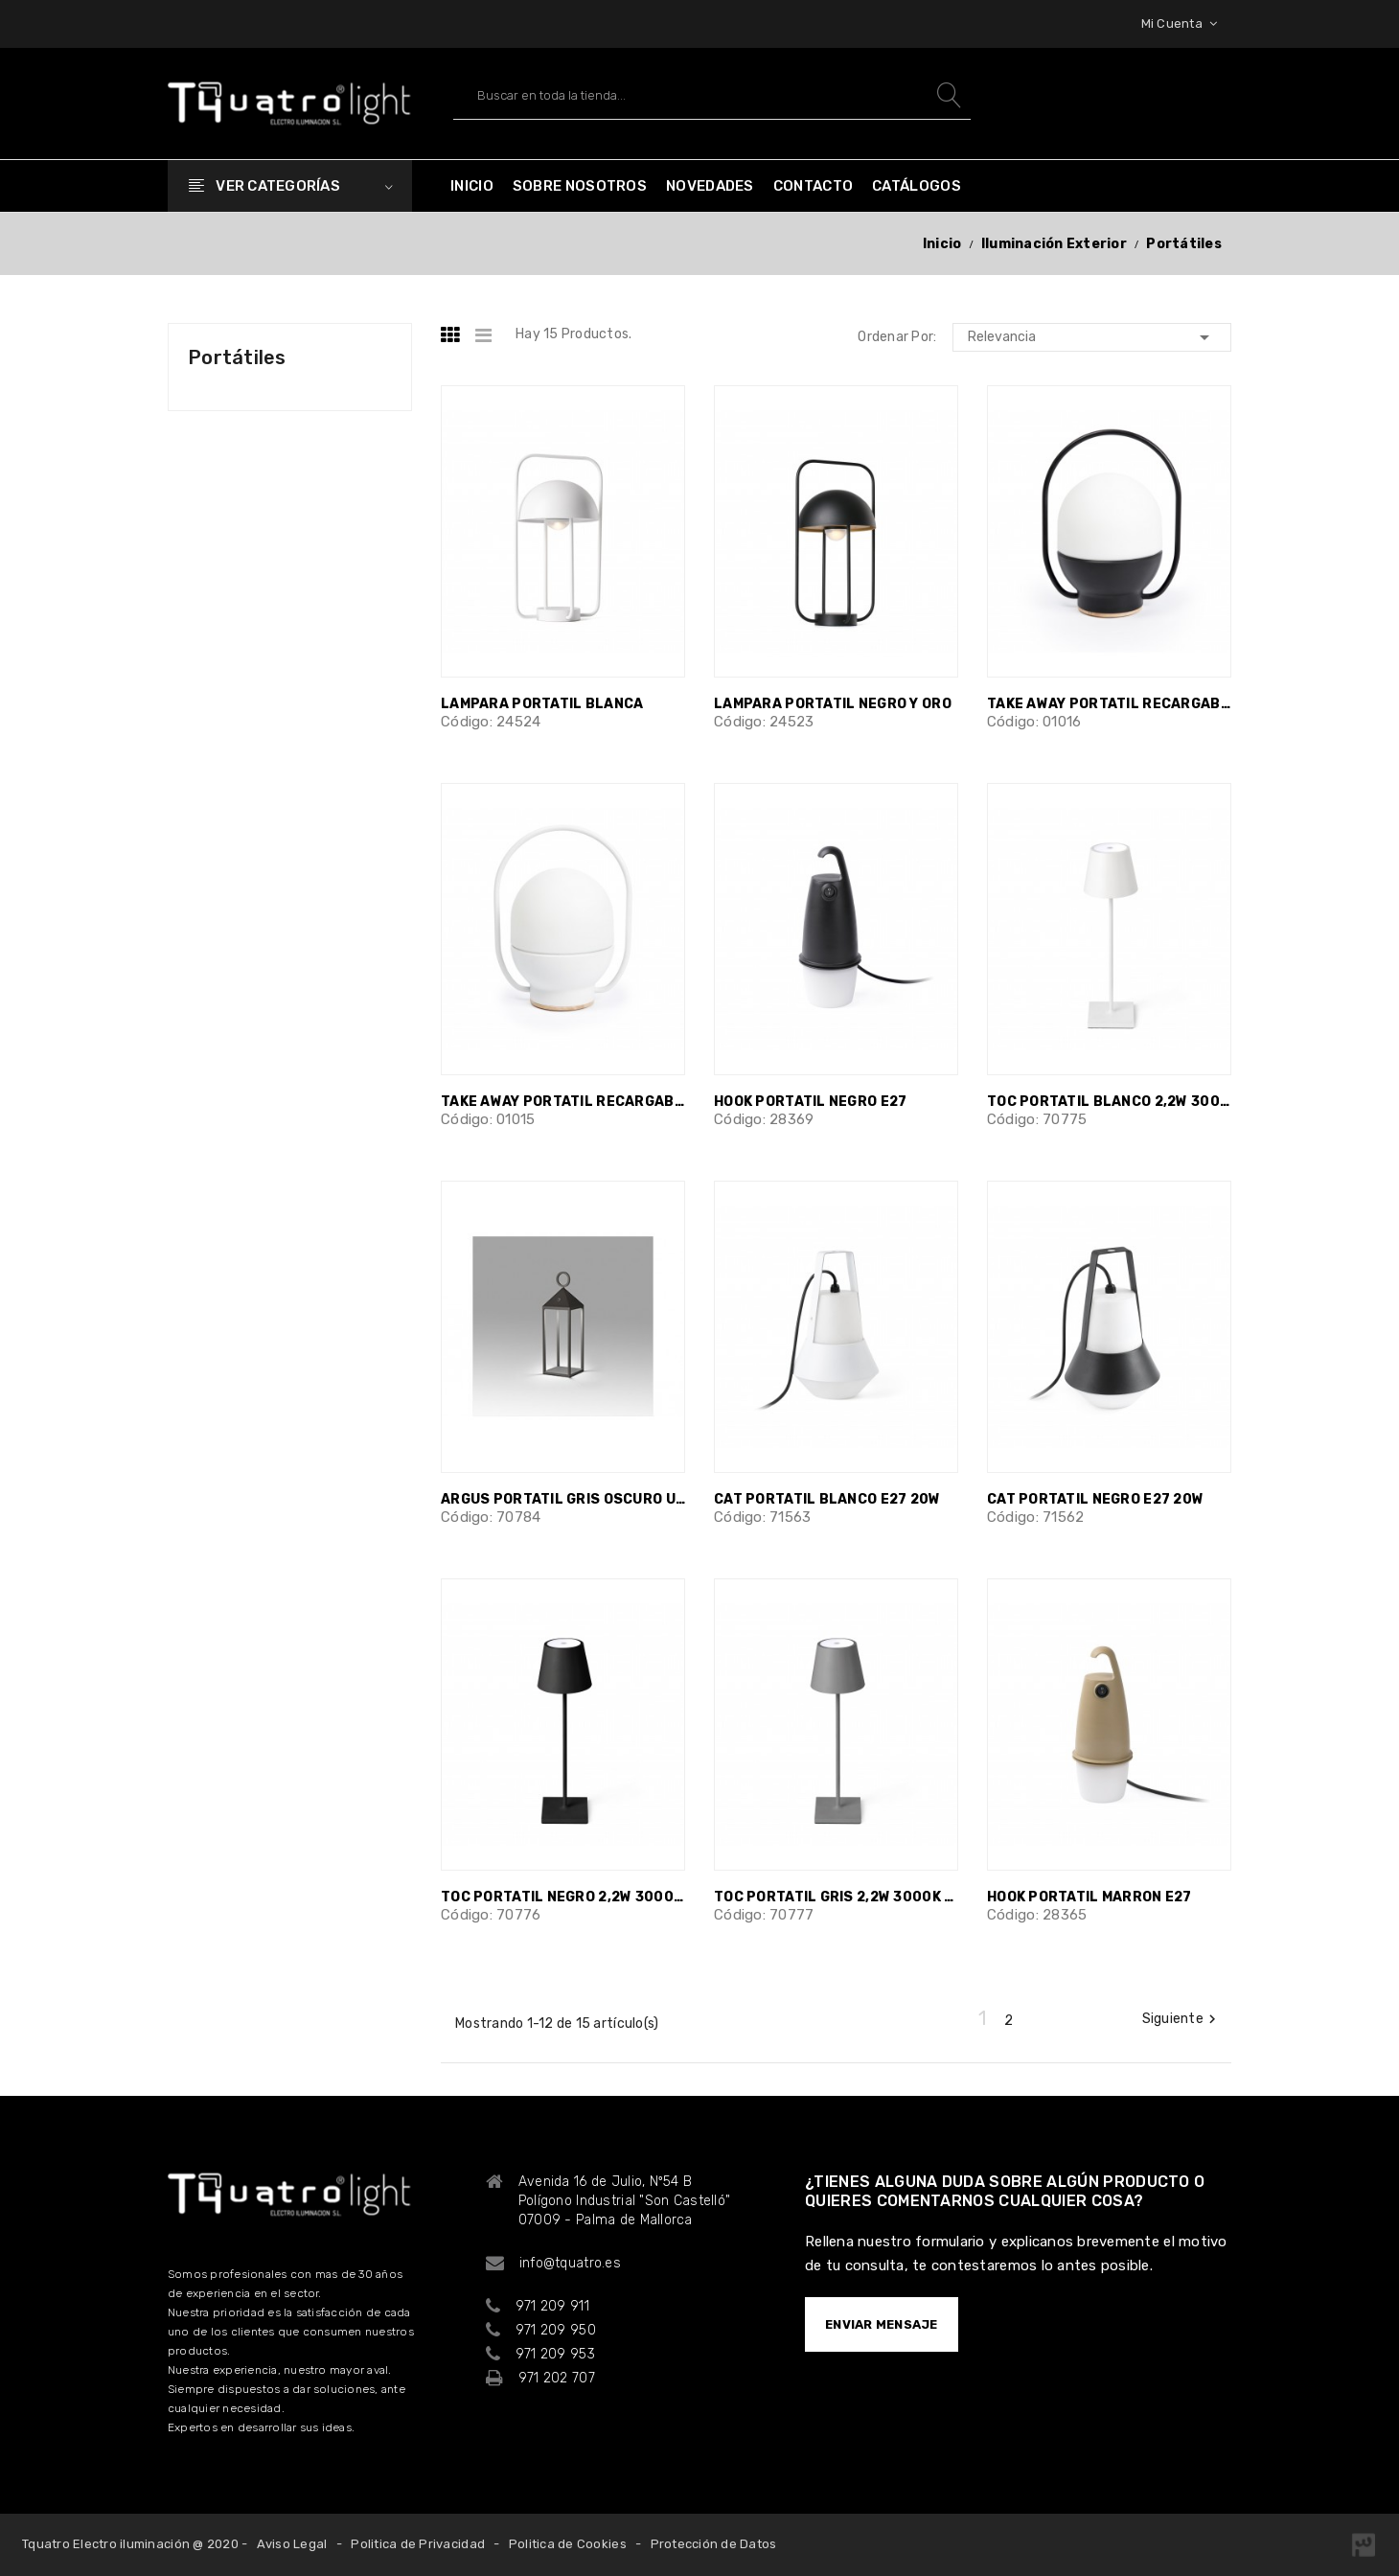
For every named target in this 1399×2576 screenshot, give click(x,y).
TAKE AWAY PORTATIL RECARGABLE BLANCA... (563, 1101)
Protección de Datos (714, 2544)
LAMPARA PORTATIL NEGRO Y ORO (833, 704)
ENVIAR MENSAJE (881, 2324)
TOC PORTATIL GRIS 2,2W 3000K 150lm (836, 1897)
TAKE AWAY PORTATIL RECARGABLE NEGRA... (1109, 704)
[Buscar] (712, 95)
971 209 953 (555, 2354)
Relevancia (1092, 337)
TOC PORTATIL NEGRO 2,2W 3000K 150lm (563, 1897)
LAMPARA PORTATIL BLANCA (542, 704)
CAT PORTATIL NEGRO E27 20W (1095, 1499)
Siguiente (1181, 2019)
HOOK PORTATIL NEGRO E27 (810, 1101)
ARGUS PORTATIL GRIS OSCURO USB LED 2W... (563, 1499)
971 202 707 (556, 2378)
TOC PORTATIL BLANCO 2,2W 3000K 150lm (1109, 1101)
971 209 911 (552, 2306)
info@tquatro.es (570, 2263)
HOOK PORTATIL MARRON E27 (1089, 1897)
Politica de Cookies (568, 2544)
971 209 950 (556, 2330)
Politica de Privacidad (418, 2544)
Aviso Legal (292, 2544)
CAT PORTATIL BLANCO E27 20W (827, 1499)
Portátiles (237, 357)
